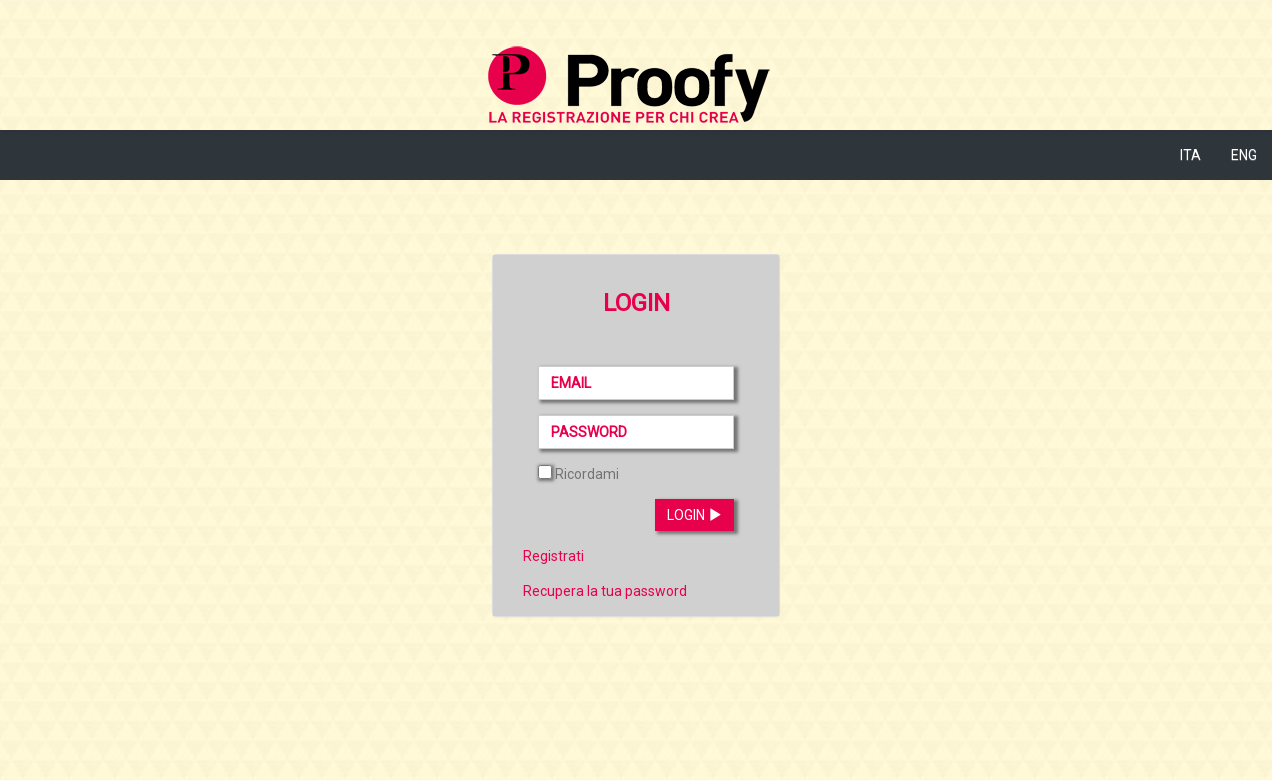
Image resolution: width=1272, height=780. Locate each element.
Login (694, 515)
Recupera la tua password (605, 591)
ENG (1244, 155)
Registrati (553, 556)
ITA (1190, 155)
